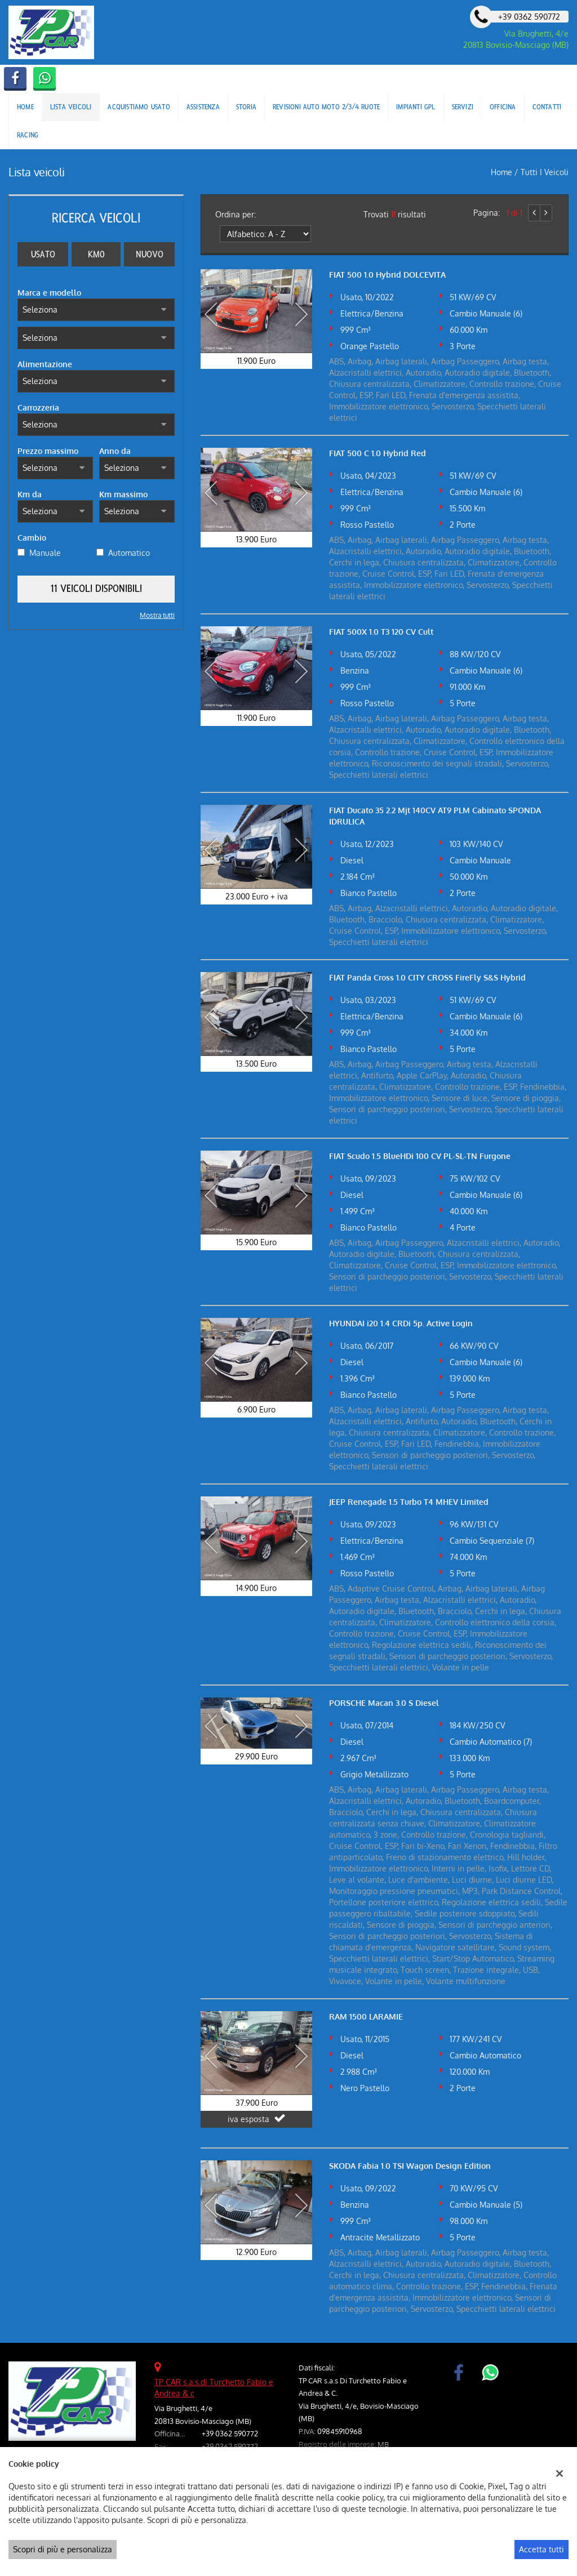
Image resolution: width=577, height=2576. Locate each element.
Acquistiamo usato (139, 107)
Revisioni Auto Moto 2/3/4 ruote (326, 107)
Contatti (547, 107)
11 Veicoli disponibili (96, 588)
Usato (43, 254)
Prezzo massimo (47, 451)
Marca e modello (49, 292)
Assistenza (203, 107)
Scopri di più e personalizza (62, 2549)
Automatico (129, 553)
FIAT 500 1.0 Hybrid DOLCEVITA (387, 274)
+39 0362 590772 (230, 2433)
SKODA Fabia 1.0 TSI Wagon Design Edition (410, 2166)
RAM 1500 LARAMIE (366, 2016)
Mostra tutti (157, 615)
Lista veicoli (71, 107)
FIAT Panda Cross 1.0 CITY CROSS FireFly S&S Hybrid (427, 977)
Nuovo (149, 254)
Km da (29, 494)
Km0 (96, 254)
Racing (27, 135)
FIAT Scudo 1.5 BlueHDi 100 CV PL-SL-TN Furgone (420, 1156)
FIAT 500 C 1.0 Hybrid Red (377, 453)
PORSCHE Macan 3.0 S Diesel (384, 1703)
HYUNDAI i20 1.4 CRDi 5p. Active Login (401, 1323)
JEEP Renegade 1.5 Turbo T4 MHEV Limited (409, 1502)
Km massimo (123, 494)
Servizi (462, 107)
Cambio (31, 537)
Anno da (115, 451)
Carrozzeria (38, 407)
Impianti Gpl (415, 107)
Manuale (45, 553)
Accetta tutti (541, 2549)
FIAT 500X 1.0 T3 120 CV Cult (381, 631)
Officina (503, 107)
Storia (246, 107)
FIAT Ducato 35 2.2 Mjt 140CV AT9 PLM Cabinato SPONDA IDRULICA (435, 815)
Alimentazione (44, 364)
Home (25, 107)
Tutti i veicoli (545, 172)
